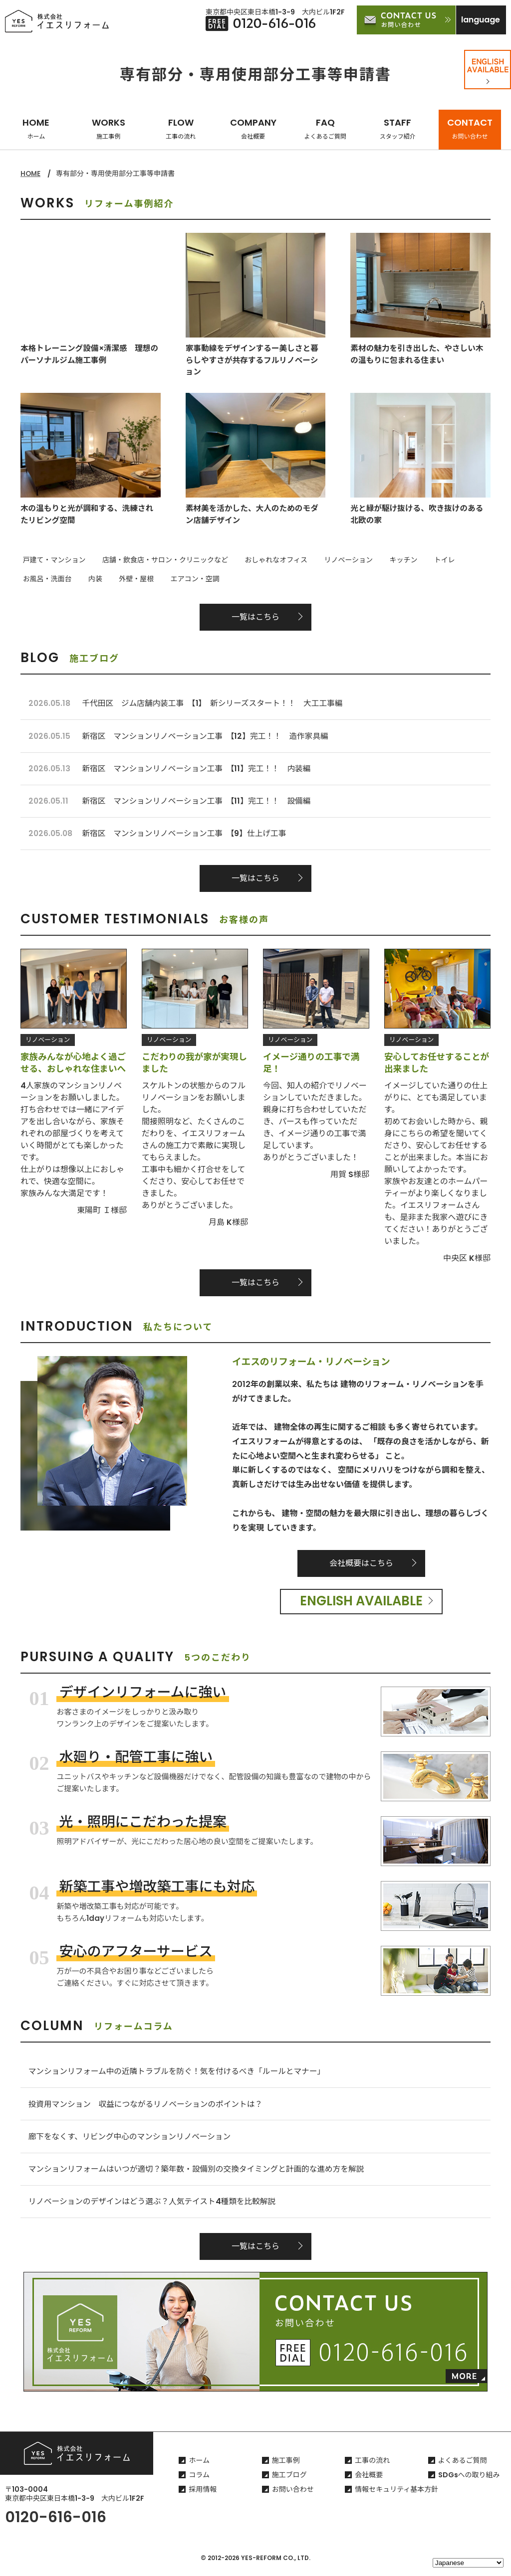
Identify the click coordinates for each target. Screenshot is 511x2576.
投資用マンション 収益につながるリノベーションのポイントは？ (148, 2108)
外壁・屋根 (63, 578)
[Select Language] (468, 2563)
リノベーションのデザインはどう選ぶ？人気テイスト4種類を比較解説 (154, 2208)
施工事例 (286, 2466)
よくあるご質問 (462, 2466)
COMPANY (253, 128)
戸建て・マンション (51, 560)
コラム (199, 2481)
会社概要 (369, 2481)
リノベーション (332, 560)
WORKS (108, 128)
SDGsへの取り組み (469, 2481)
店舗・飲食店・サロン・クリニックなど (158, 560)
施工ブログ (289, 2481)
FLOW (181, 128)
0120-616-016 (55, 2524)
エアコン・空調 (117, 578)
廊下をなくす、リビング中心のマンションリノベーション (131, 2141)
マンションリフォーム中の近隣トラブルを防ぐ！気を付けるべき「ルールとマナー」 (180, 2074)
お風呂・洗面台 (465, 560)
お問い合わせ (293, 2495)
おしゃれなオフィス (264, 560)
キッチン (382, 560)
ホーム (199, 2466)
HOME (35, 128)
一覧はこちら (255, 615)
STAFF (398, 128)
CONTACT (470, 128)
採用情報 (203, 2495)
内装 (27, 578)
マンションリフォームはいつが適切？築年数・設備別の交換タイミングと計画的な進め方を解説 (200, 2174)
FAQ (325, 128)
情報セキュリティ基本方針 (396, 2495)
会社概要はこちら (361, 1566)
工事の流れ (372, 2466)
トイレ (418, 560)
